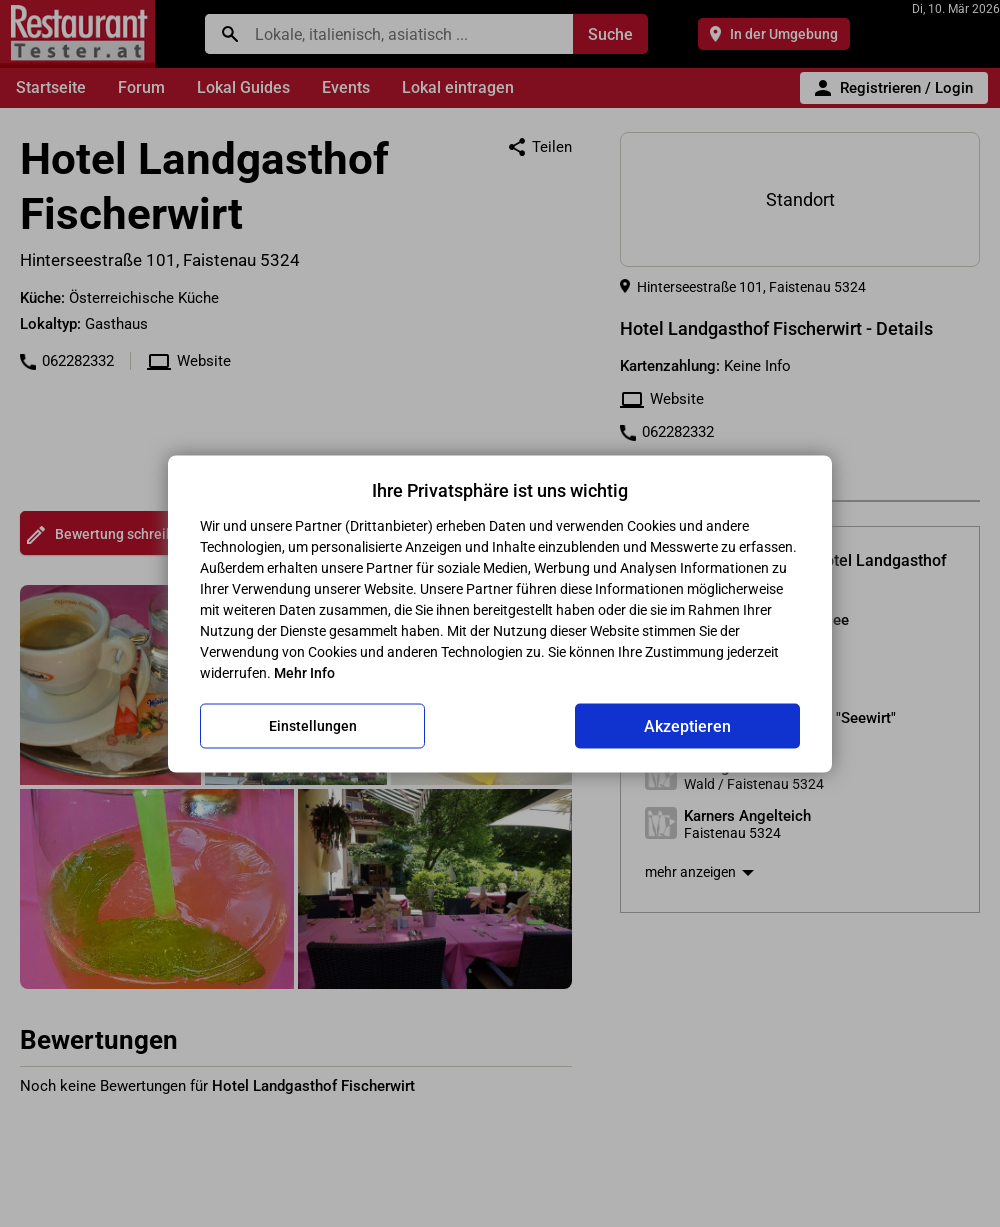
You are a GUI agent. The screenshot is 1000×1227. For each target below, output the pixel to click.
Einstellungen (313, 726)
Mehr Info (304, 672)
